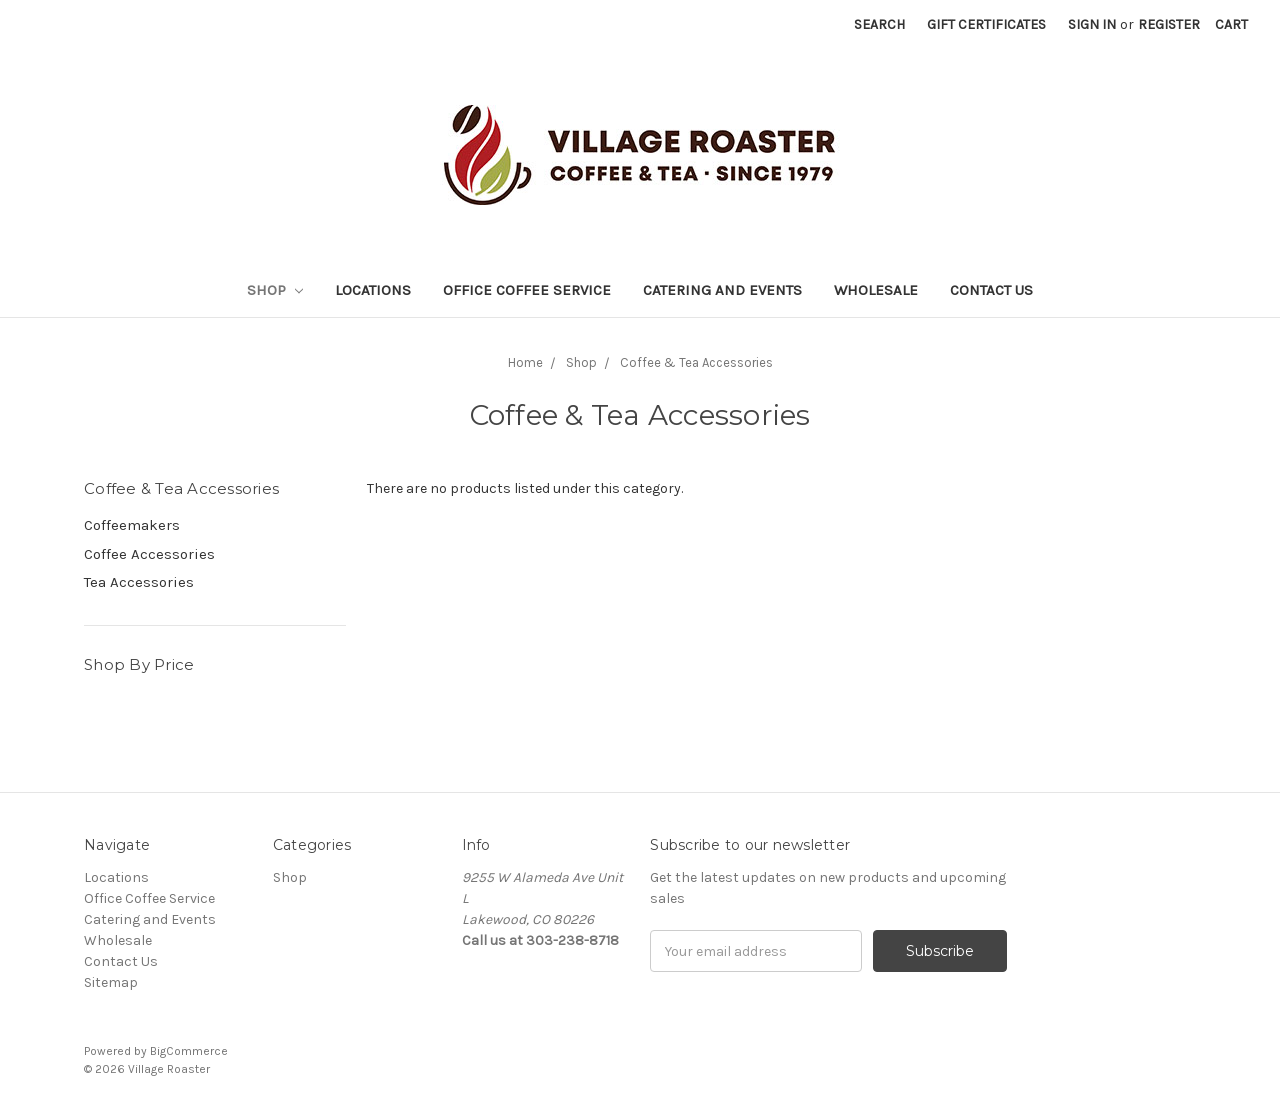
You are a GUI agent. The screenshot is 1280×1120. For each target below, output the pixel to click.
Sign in (1092, 24)
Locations (373, 290)
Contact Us (991, 290)
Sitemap (111, 982)
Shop (275, 290)
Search (879, 24)
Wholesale (876, 290)
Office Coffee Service (527, 290)
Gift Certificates (986, 24)
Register (1169, 24)
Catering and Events (722, 290)
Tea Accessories (139, 582)
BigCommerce (189, 1051)
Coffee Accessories (149, 554)
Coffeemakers (132, 525)
